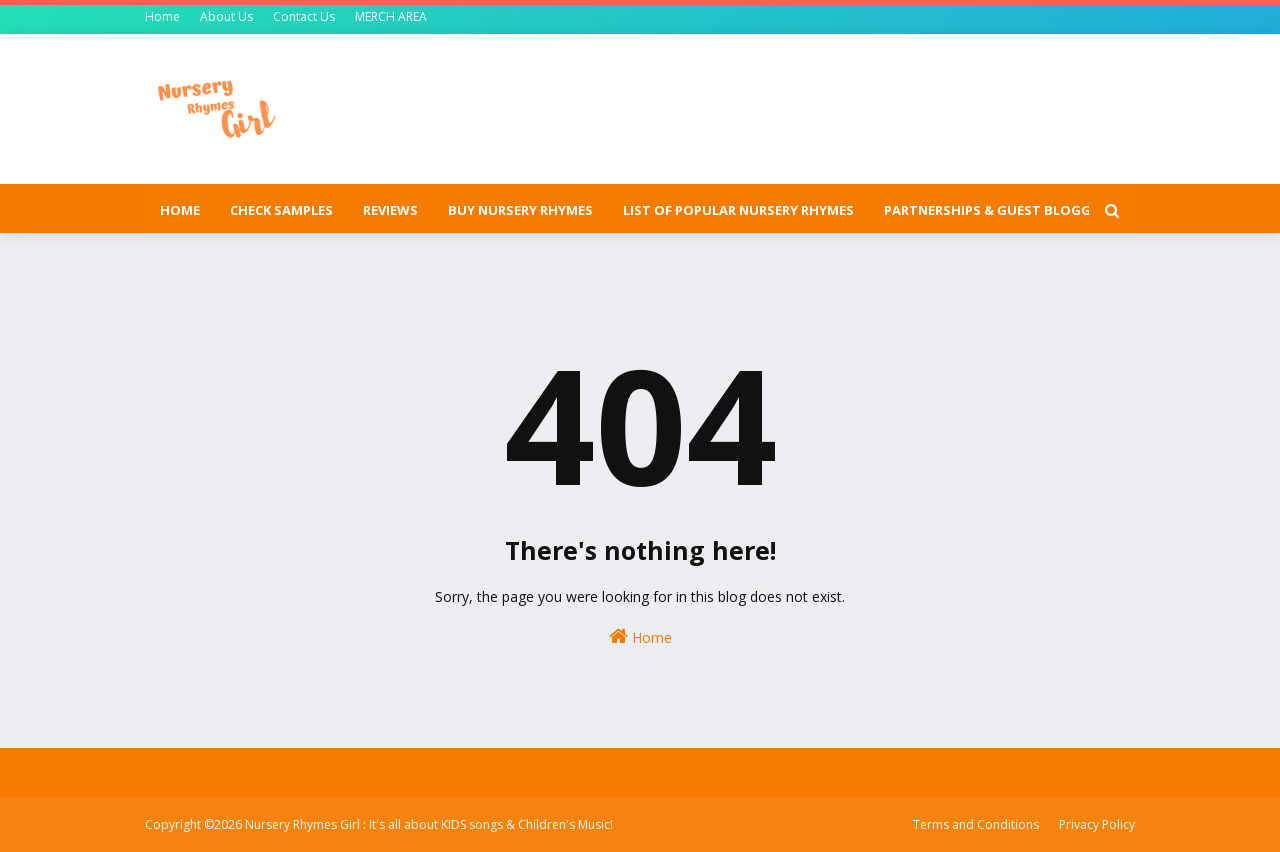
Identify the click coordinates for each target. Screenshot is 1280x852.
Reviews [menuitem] (390, 210)
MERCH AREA (391, 16)
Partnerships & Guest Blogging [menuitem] (999, 210)
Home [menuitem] (180, 210)
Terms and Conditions (976, 824)
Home (162, 16)
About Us (226, 16)
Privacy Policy (1097, 824)
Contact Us (304, 16)
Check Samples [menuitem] (281, 210)
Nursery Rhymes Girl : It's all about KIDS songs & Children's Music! (429, 824)
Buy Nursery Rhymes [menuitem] (520, 210)
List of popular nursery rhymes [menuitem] (738, 210)
